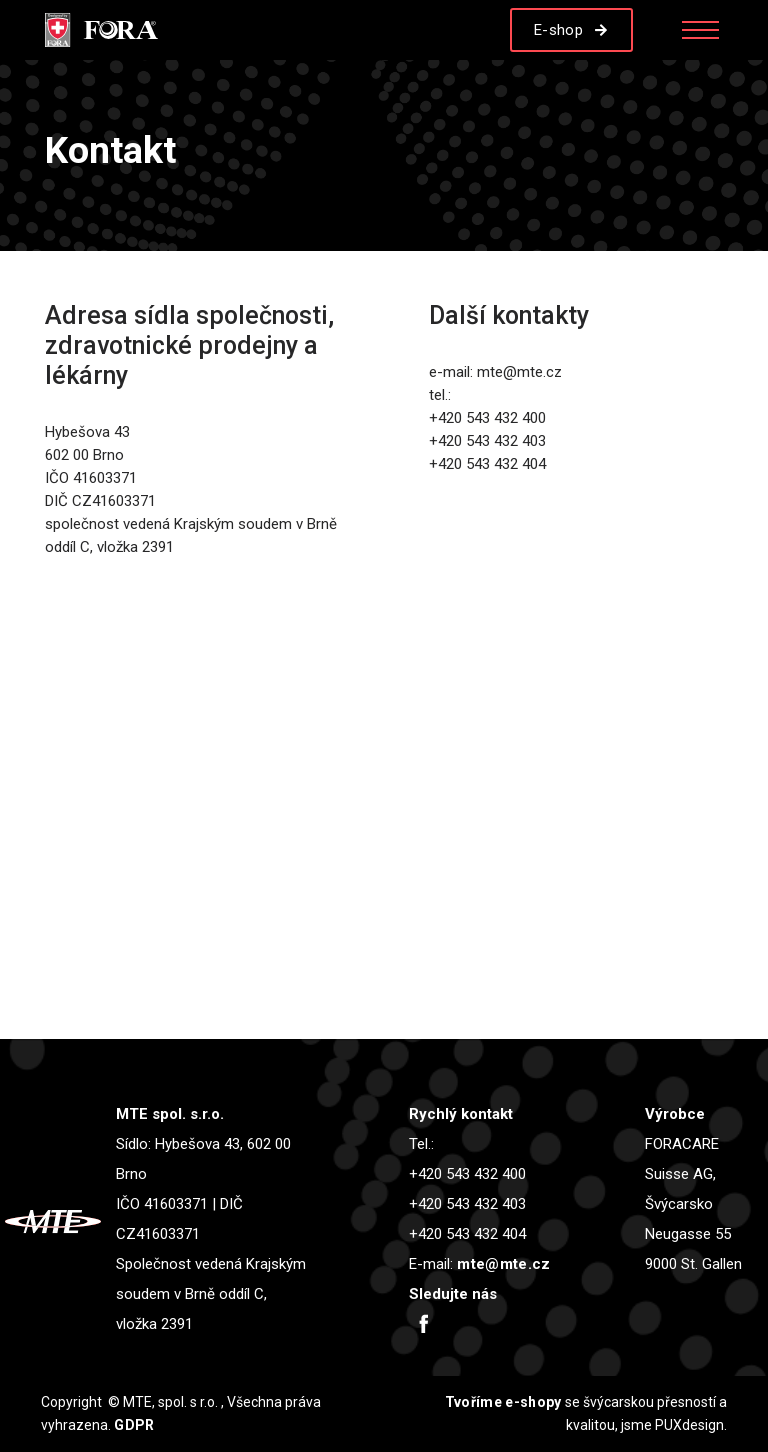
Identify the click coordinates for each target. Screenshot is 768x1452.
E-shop (558, 30)
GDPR (134, 1425)
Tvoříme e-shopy (503, 1402)
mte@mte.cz (503, 1264)
